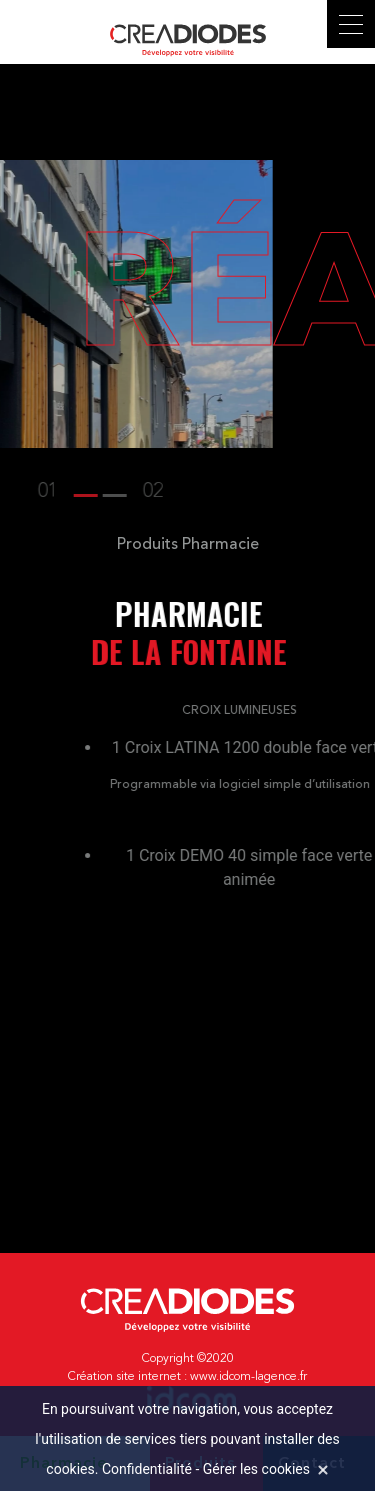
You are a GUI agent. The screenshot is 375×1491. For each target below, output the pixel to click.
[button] (35, 492)
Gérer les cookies (256, 1469)
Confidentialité (147, 1469)
